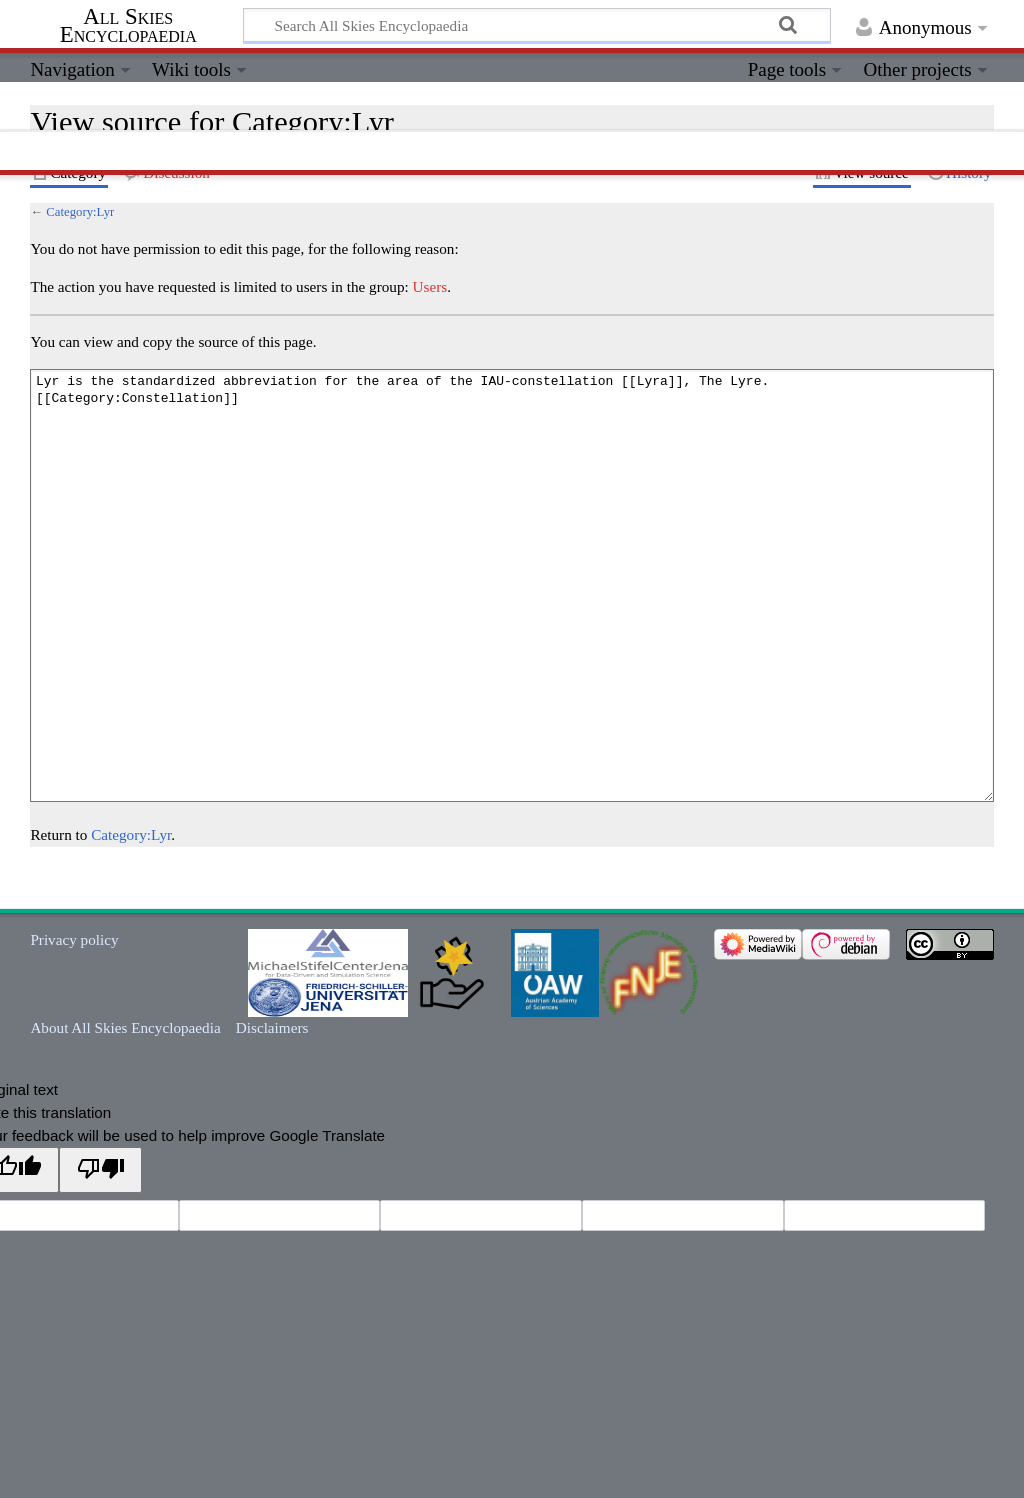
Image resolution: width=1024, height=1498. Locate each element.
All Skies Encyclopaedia (128, 26)
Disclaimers (272, 1027)
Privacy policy (74, 939)
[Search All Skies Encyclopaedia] (537, 25)
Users (430, 286)
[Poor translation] (100, 1169)
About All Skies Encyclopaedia (125, 1027)
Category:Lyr (80, 212)
